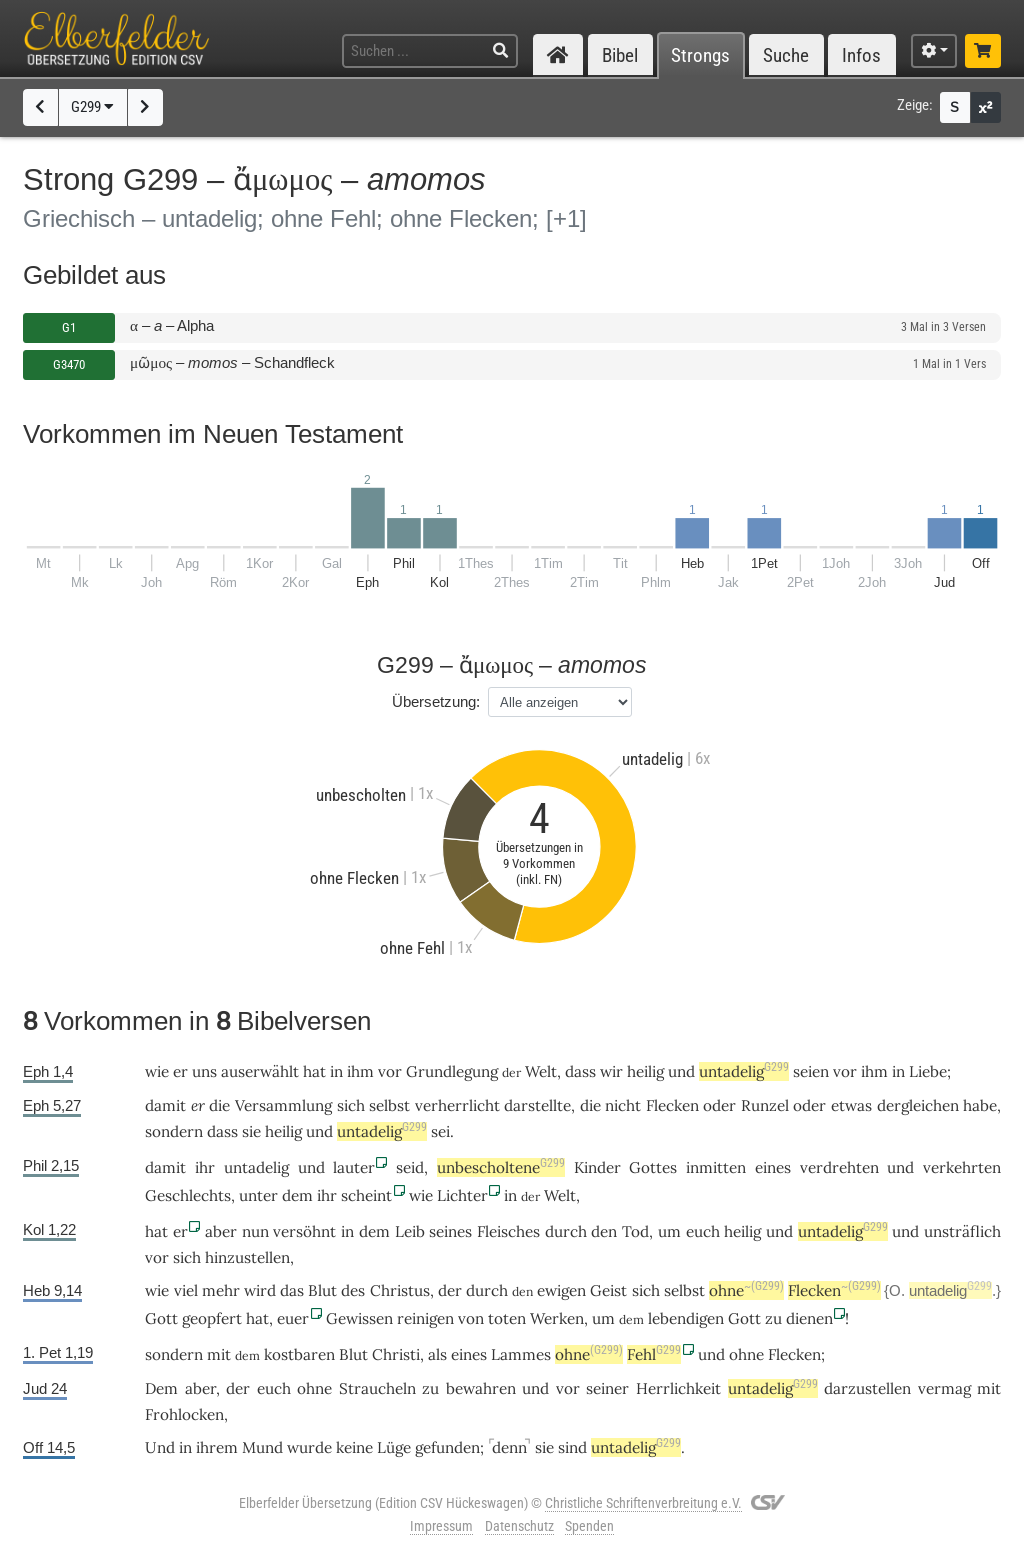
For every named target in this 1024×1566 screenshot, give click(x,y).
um (603, 1318)
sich (351, 1105)
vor (390, 1071)
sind (572, 1447)
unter (258, 1195)
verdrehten (839, 1167)
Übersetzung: (436, 701)
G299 (92, 107)
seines (450, 1231)
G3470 (69, 364)
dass (222, 1131)
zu (773, 1318)
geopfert (212, 1318)
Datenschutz (519, 1526)
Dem (161, 1388)
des (353, 1290)
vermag (944, 1388)
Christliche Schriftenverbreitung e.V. (643, 1503)
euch (703, 1231)
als (437, 1354)
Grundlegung (452, 1071)
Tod (635, 1231)
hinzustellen (247, 1257)
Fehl (654, 1354)
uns (204, 1071)
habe (980, 1105)
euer (293, 1318)
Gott (161, 1318)
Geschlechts (188, 1195)
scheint (366, 1195)
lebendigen (686, 1318)
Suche (786, 55)
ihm (360, 1071)
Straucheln (377, 1388)
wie (157, 1071)
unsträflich (962, 1231)
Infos (861, 55)
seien (811, 1071)
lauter (354, 1167)
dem (297, 1195)
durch (566, 1231)
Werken (557, 1318)
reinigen (425, 1318)
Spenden (589, 1526)
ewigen (561, 1290)
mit (989, 1388)
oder (719, 1105)
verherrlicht (457, 1105)
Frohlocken (184, 1414)
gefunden (447, 1447)
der (450, 1290)
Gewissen (359, 1318)
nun (255, 1231)
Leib (410, 1231)
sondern (174, 1131)
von (471, 1318)
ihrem (217, 1447)
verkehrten (962, 1167)
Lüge (394, 1447)
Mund (262, 1447)
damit (165, 1105)
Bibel (620, 55)
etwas (851, 1105)
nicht (623, 1105)
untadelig (744, 1071)
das (292, 1290)
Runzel (765, 1105)
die (219, 1105)
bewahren (481, 1388)
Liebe (928, 1071)
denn (509, 1447)
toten (507, 1318)
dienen (809, 1318)
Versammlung (283, 1105)
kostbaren (299, 1354)
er (198, 1105)
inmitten (716, 1167)
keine (354, 1447)
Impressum (441, 1526)
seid (410, 1167)
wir (611, 1071)
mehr (221, 1290)
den (604, 1231)
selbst (389, 1105)
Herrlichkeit (678, 1388)
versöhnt (304, 1231)
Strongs (700, 55)
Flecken (672, 1105)
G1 (69, 327)
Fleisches (508, 1231)
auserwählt (260, 1071)
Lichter (462, 1195)
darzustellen (867, 1388)
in (336, 1071)
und (681, 1071)
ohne (746, 1290)
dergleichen (918, 1105)
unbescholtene (501, 1167)
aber (221, 1231)
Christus (400, 1290)
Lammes (521, 1354)
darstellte (537, 1105)
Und (160, 1447)
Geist (608, 1290)
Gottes (653, 1167)
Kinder (597, 1167)
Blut (322, 1290)
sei (440, 1131)
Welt (541, 1071)
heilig (645, 1071)
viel (186, 1290)
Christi (396, 1354)
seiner (607, 1388)
